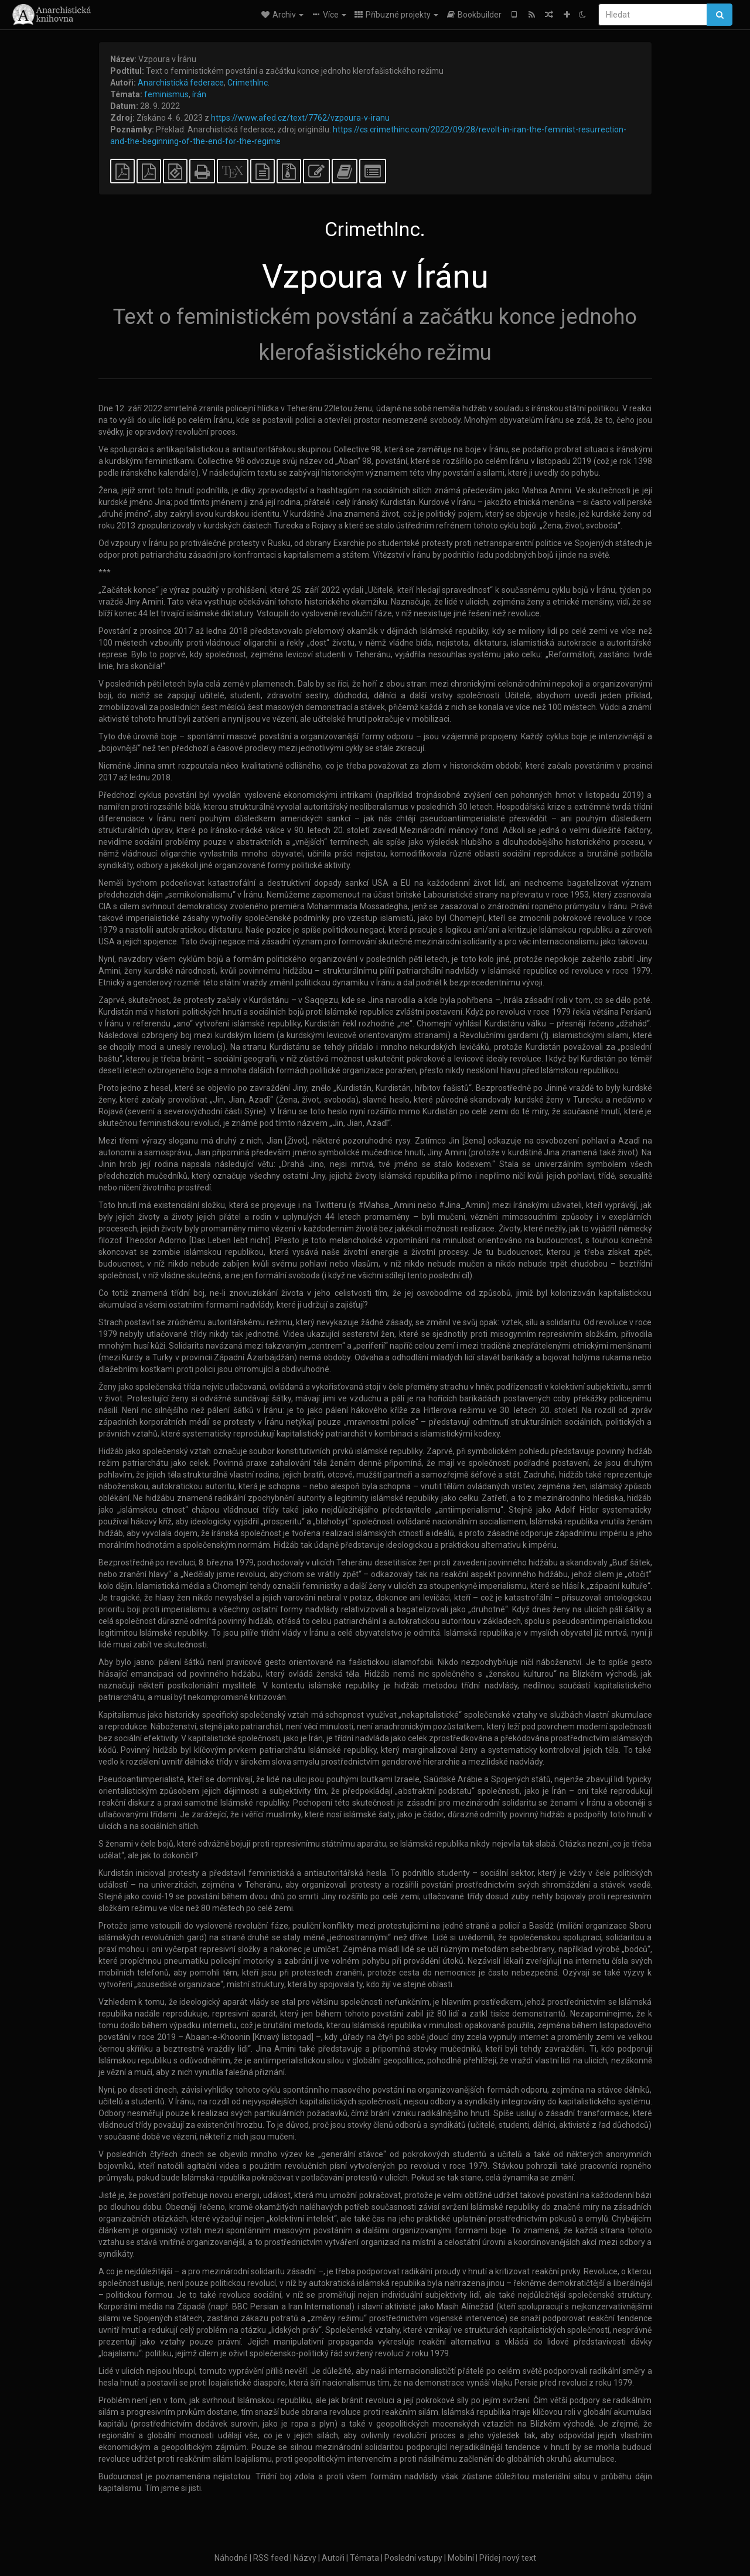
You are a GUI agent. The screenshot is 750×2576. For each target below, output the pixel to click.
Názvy (305, 2558)
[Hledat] (652, 15)
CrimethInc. (248, 82)
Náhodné (231, 2558)
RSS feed (270, 2558)
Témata (364, 2558)
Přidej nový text (507, 2558)
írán (199, 94)
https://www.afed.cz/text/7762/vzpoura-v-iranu (300, 117)
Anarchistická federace (181, 82)
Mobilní (461, 2558)
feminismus (166, 94)
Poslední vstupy (413, 2558)
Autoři (333, 2558)
